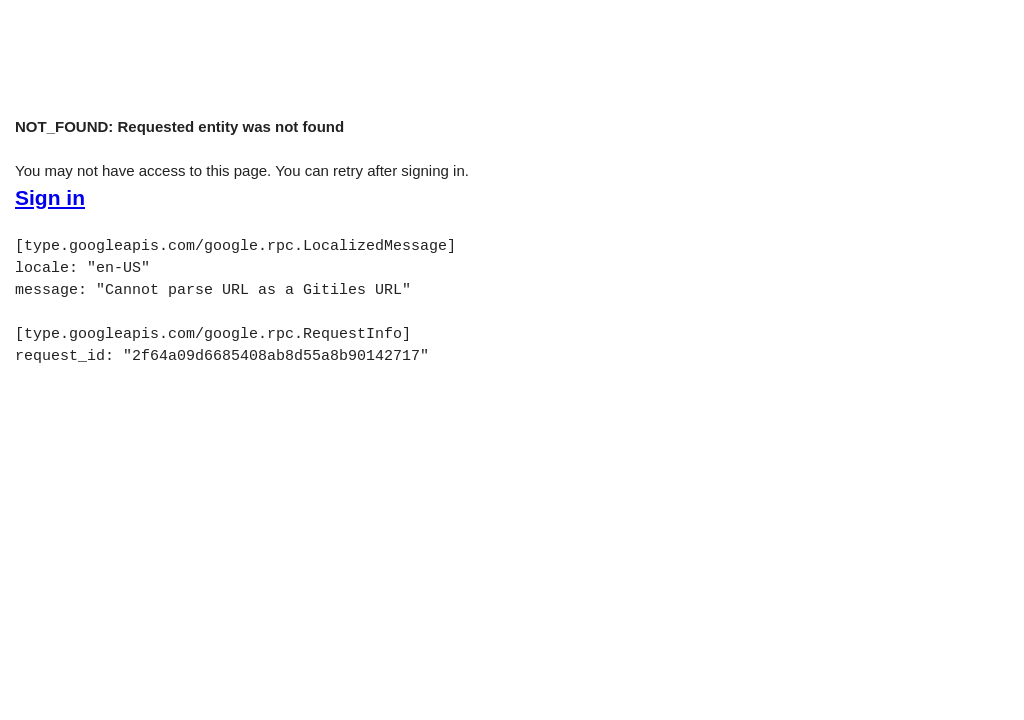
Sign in (50, 198)
